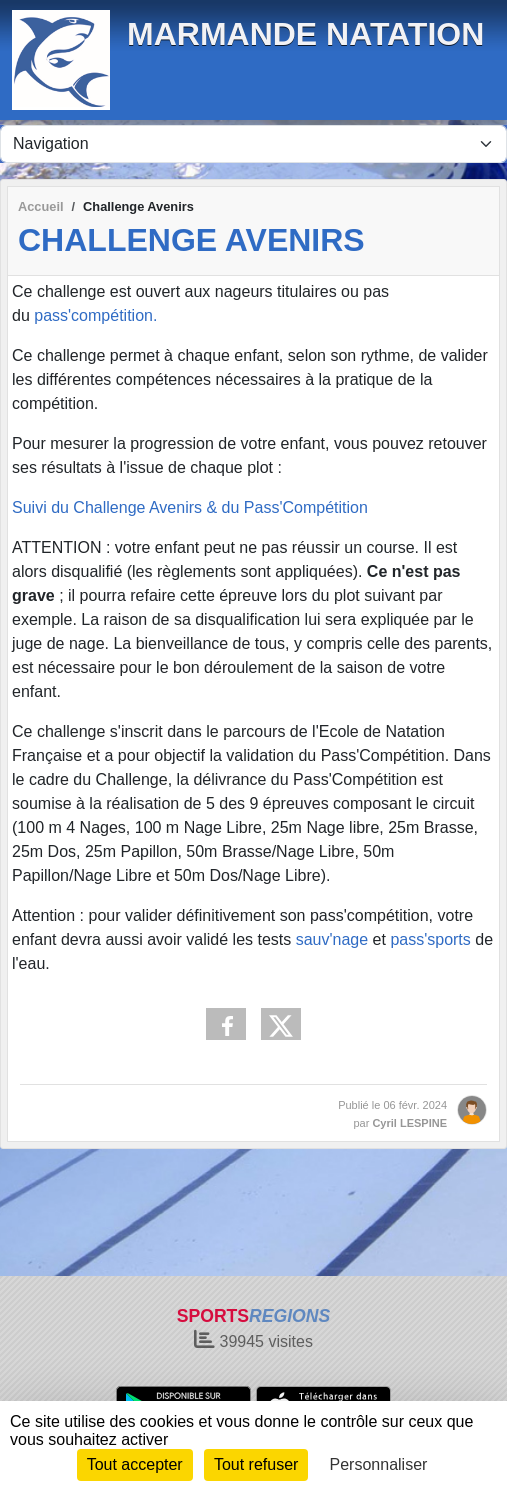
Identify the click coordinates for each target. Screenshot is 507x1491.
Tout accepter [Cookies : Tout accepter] (135, 1464)
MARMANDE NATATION (305, 34)
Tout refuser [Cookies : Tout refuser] (256, 1464)
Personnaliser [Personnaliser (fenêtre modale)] (379, 1464)
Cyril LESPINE (409, 1123)
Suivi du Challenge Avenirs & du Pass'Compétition (190, 507)
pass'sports (430, 939)
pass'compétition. (95, 315)
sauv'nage (332, 939)
